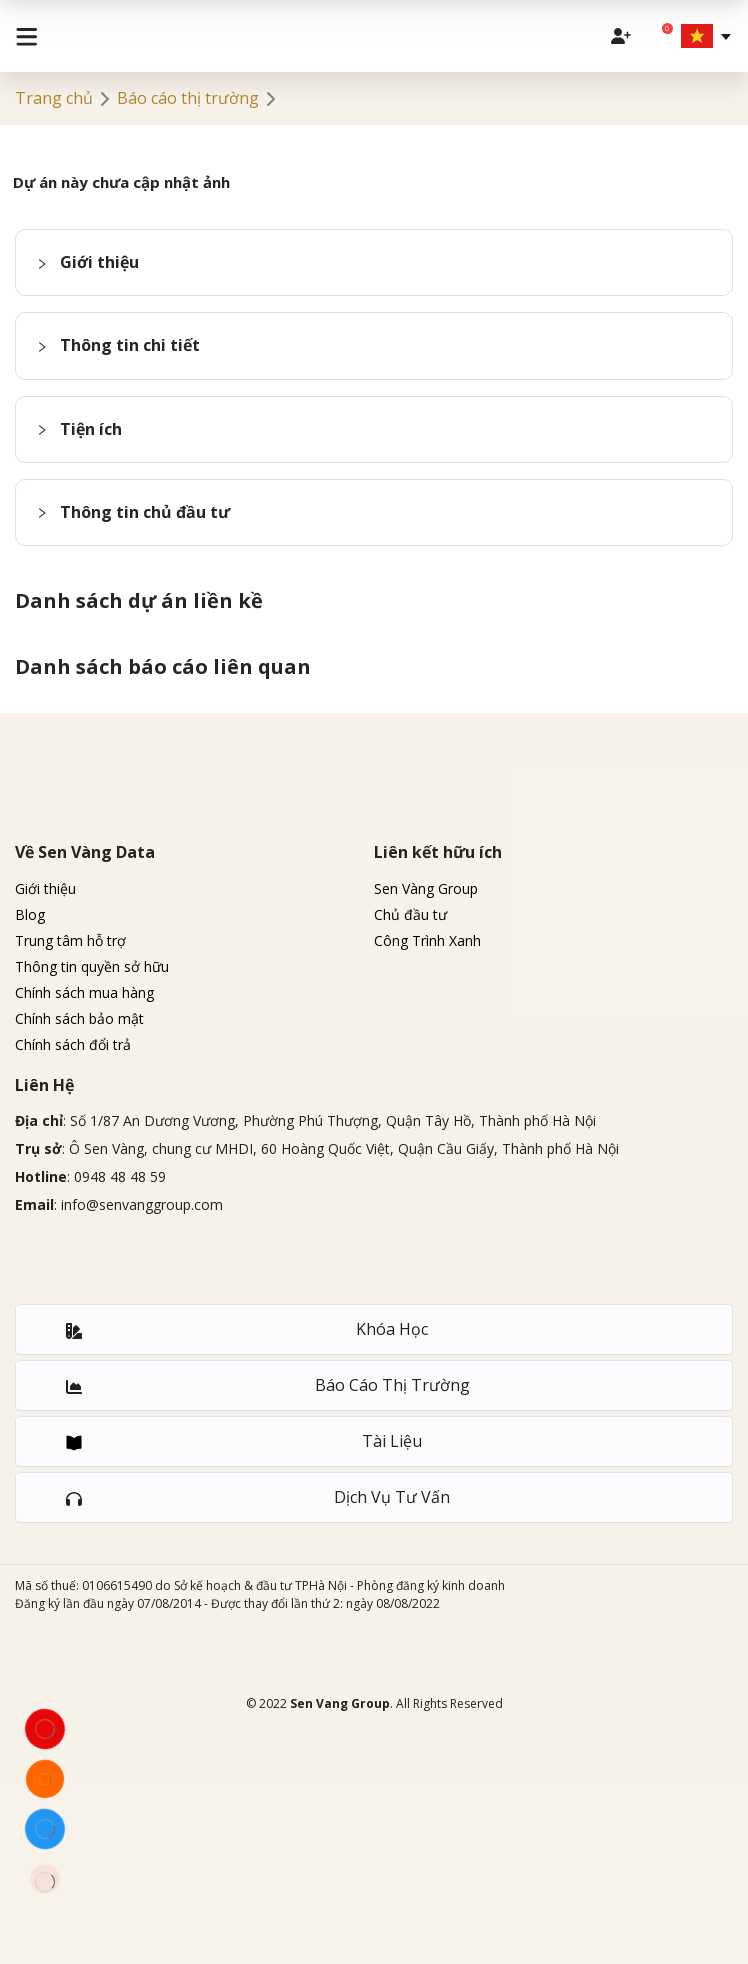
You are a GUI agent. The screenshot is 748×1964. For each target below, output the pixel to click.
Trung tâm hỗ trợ (70, 940)
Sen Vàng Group (426, 888)
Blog (30, 914)
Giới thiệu (45, 888)
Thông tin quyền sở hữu (92, 966)
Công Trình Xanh (427, 940)
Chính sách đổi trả (73, 1044)
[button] (374, 262)
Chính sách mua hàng (84, 992)
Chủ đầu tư (410, 914)
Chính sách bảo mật (79, 1018)
